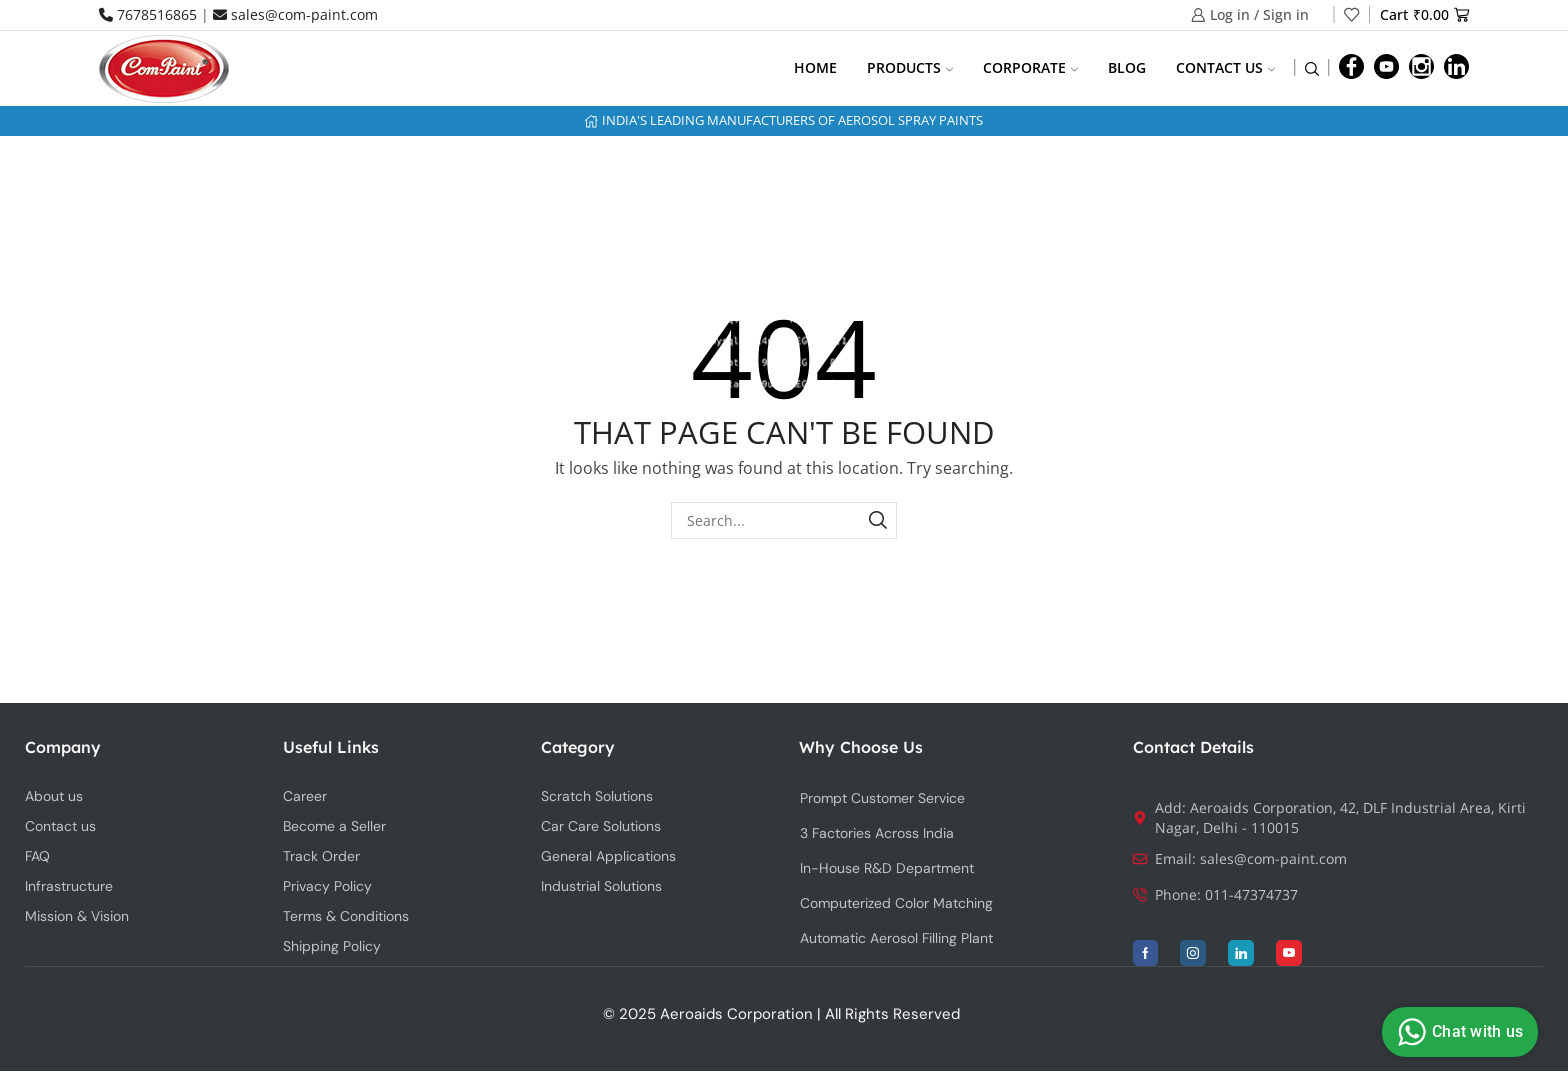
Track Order (321, 856)
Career (305, 796)
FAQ (37, 856)
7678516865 (148, 14)
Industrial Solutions (601, 886)
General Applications (608, 856)
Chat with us (1457, 1032)
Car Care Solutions (601, 826)
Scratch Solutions (597, 796)
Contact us (1225, 67)
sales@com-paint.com (295, 14)
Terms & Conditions (346, 916)
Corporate (1030, 67)
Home (815, 67)
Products (910, 67)
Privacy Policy (327, 886)
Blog (1127, 67)
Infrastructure (69, 886)
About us (54, 796)
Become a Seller (334, 826)
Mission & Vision (77, 916)
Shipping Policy (332, 946)
